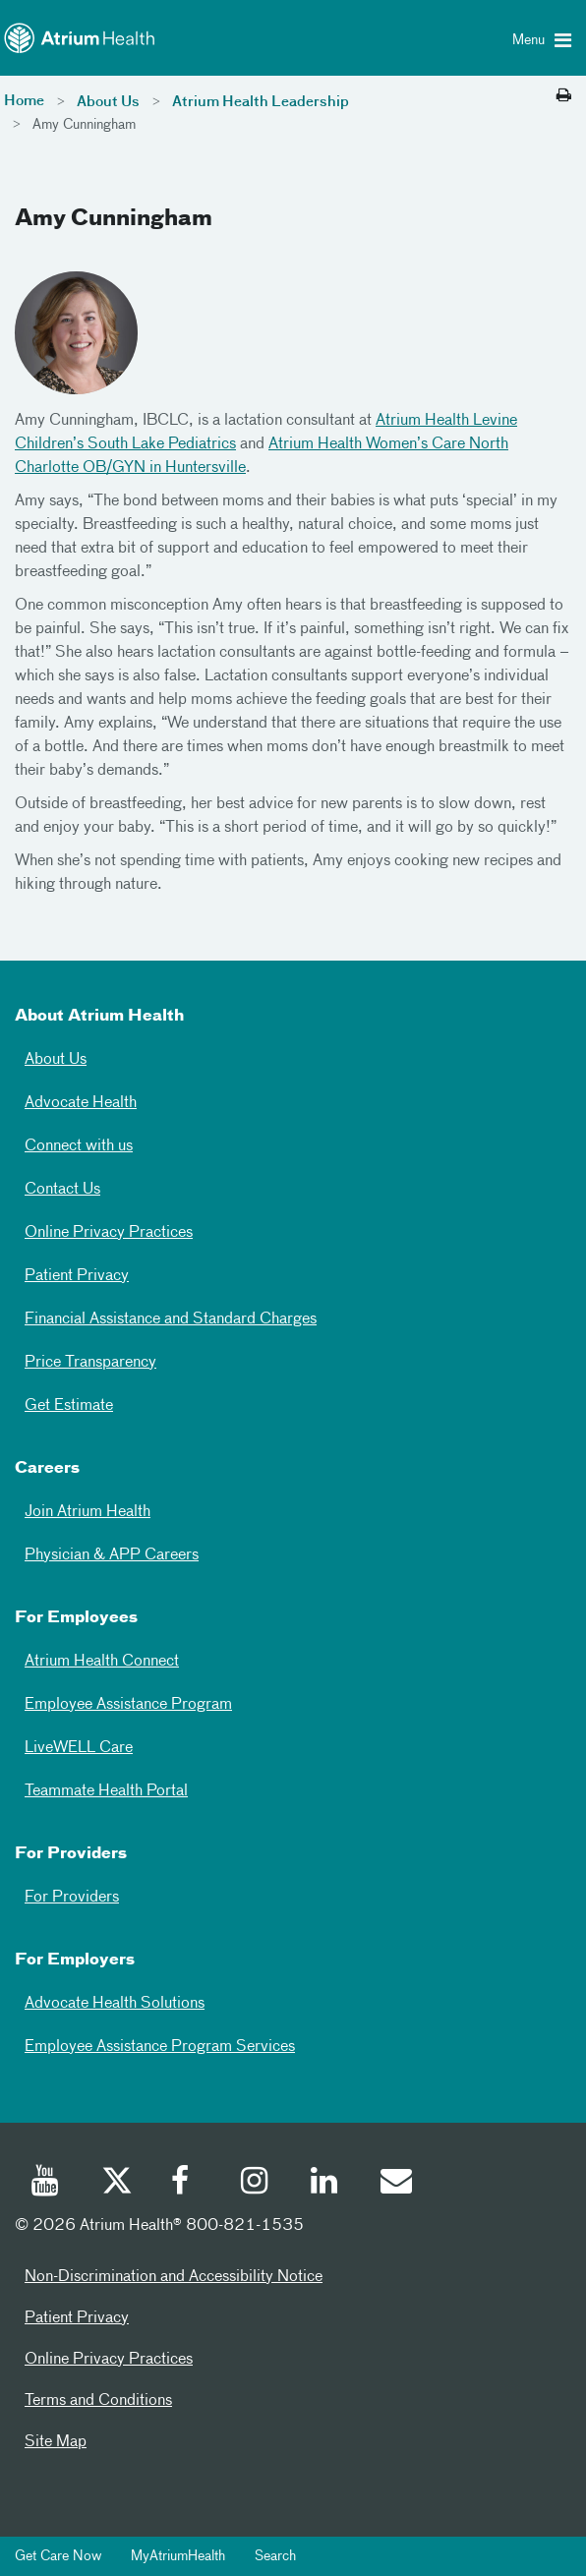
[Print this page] (564, 96)
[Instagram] (255, 2183)
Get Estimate (69, 1406)
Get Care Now (58, 2556)
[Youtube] (46, 2183)
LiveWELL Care (79, 1748)
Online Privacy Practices (109, 1233)
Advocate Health (81, 1103)
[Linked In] (325, 2183)
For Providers (72, 1897)
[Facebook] (185, 2183)
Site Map (56, 2442)
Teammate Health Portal (106, 1791)
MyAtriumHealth (178, 2556)
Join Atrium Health (87, 1512)
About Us (108, 102)
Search (275, 2556)
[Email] (395, 2183)
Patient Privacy (77, 1276)
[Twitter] (116, 2183)
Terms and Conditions (98, 2401)
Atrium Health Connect (102, 1661)
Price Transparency (90, 1363)
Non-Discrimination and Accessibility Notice (173, 2277)
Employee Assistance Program (128, 1705)
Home (24, 101)
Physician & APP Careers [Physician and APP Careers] (112, 1555)
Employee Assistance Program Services (160, 2047)
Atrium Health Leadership (260, 102)
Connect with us (79, 1146)
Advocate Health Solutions (115, 2004)
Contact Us (62, 1190)
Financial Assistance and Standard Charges (171, 1319)
